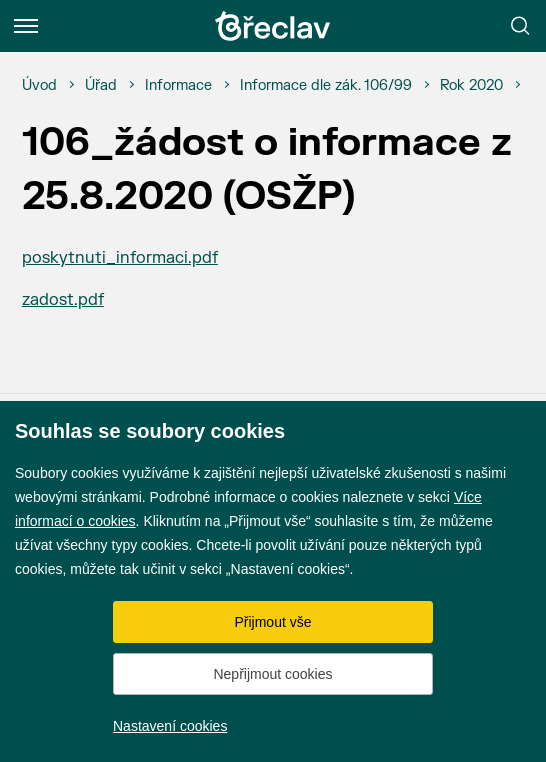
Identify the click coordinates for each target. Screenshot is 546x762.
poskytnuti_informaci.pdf (120, 258)
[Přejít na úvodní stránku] (273, 26)
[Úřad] (101, 86)
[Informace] (178, 86)
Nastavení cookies (170, 726)
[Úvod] (39, 86)
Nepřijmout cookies (272, 674)
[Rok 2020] (471, 86)
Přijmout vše (272, 622)
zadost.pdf (63, 300)
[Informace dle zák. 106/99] (326, 86)
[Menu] (26, 26)
